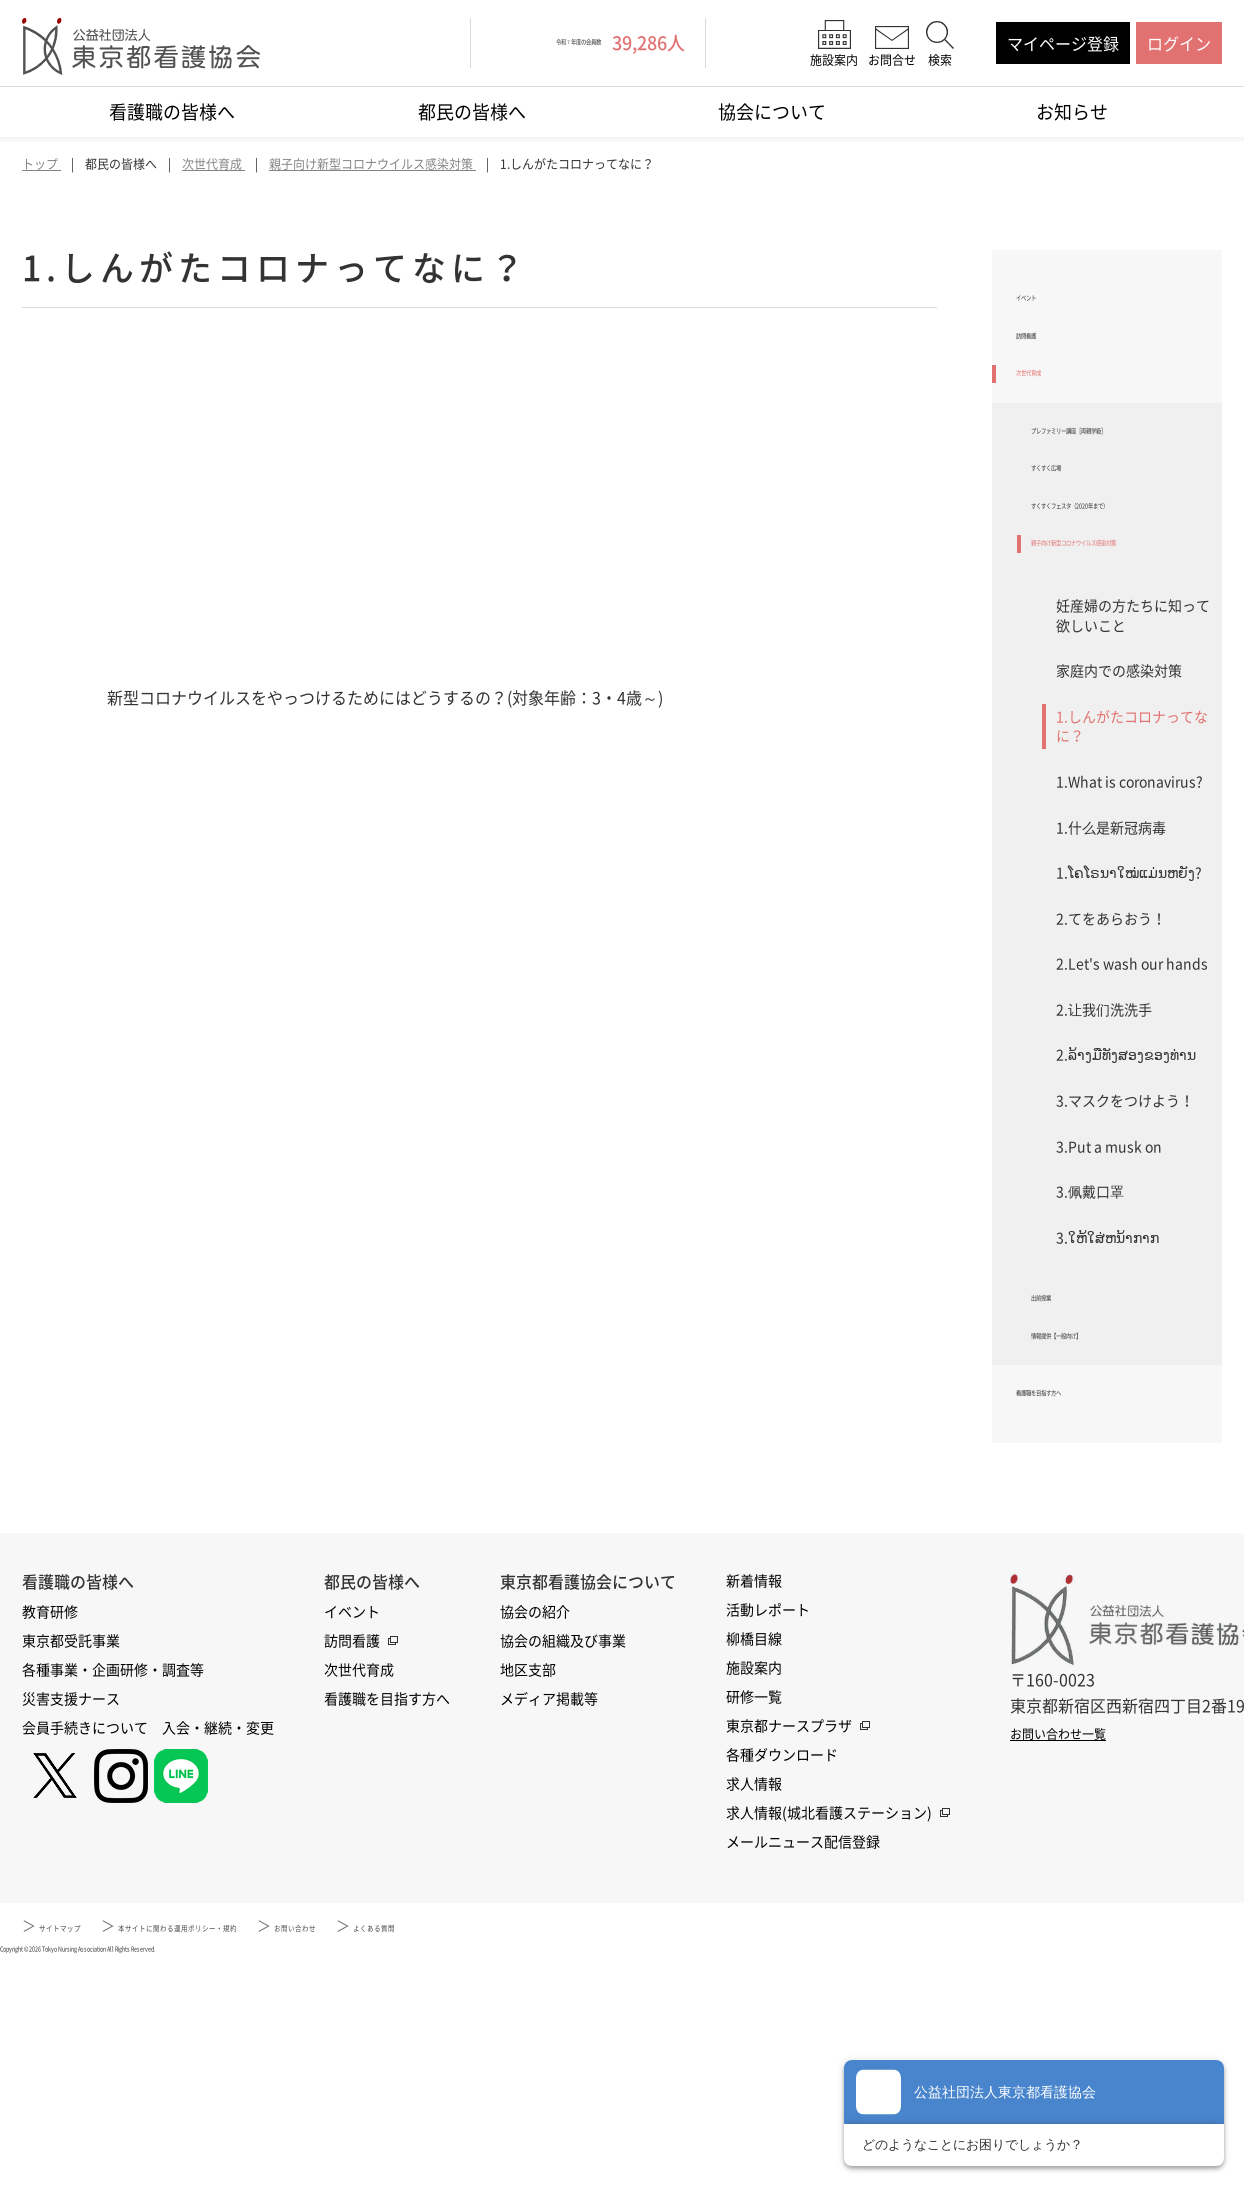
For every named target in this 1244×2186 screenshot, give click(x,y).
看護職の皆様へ (172, 111)
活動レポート (768, 1828)
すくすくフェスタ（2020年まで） (1121, 624)
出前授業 (1063, 1480)
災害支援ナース (71, 1917)
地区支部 (528, 1888)
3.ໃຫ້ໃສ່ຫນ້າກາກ (1107, 1411)
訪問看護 (1048, 361)
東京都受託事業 (71, 1859)
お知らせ (1072, 111)
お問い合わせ (477, 2144)
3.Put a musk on (1109, 1320)
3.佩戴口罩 (1090, 1365)
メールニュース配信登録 (803, 2060)
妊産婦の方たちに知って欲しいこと (1133, 789)
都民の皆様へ (472, 111)
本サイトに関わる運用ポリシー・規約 (279, 2144)
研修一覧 (754, 1915)
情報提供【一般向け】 (1111, 1533)
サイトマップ (81, 2144)
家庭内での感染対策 (1119, 844)
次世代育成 (1056, 414)
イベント (1048, 309)
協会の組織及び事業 (563, 1859)
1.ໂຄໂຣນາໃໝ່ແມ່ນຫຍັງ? (1129, 1046)
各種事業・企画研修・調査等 (113, 1888)
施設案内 (754, 1886)
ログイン (1179, 43)
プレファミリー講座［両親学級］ (1119, 497)
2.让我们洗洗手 (1104, 1183)
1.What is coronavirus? (1129, 955)
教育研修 (50, 1830)
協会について (772, 111)
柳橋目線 (754, 1857)
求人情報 (754, 2002)
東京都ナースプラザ (789, 1944)
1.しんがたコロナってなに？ (1132, 900)
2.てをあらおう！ (1111, 1092)
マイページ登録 (1063, 43)
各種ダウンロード (782, 1973)
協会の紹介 (535, 1830)
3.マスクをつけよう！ (1125, 1274)
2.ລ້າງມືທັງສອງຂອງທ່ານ (1126, 1228)
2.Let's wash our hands (1132, 1137)
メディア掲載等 (549, 1917)
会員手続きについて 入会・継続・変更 (148, 1946)
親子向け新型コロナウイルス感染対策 (1119, 699)
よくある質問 (598, 2144)
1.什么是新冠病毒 (1111, 1000)
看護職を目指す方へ (1088, 1605)
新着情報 (754, 1799)
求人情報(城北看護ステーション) (829, 2031)
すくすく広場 (1079, 561)
